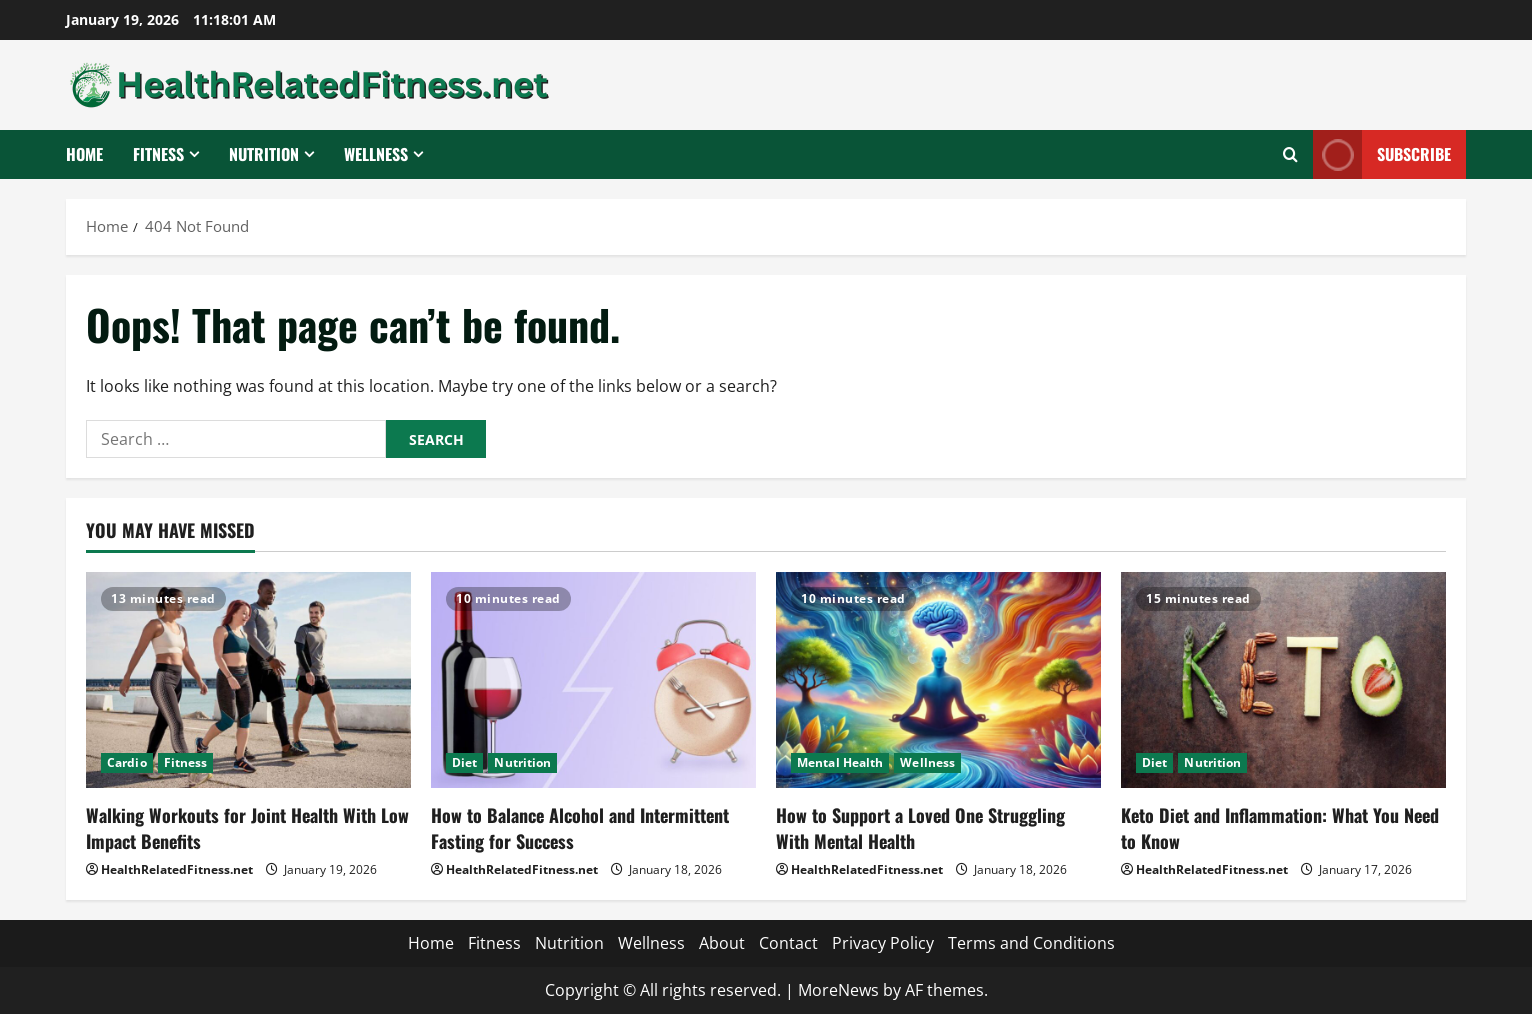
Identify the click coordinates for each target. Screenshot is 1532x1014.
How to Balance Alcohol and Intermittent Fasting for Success (580, 827)
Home (84, 154)
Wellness (376, 154)
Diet (464, 762)
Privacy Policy (883, 943)
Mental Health (840, 762)
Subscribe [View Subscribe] (1382, 154)
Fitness (158, 154)
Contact (788, 943)
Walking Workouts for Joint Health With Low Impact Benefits (247, 827)
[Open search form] (1290, 154)
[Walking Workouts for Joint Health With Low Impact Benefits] (248, 680)
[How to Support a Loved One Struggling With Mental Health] (938, 680)
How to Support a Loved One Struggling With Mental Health (920, 827)
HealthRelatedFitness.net (177, 869)
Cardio (127, 762)
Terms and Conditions (1031, 943)
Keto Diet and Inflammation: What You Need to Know (1280, 827)
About (722, 943)
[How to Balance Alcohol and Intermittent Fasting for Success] (593, 680)
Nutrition (264, 154)
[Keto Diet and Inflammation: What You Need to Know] (1283, 680)
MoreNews (838, 990)
